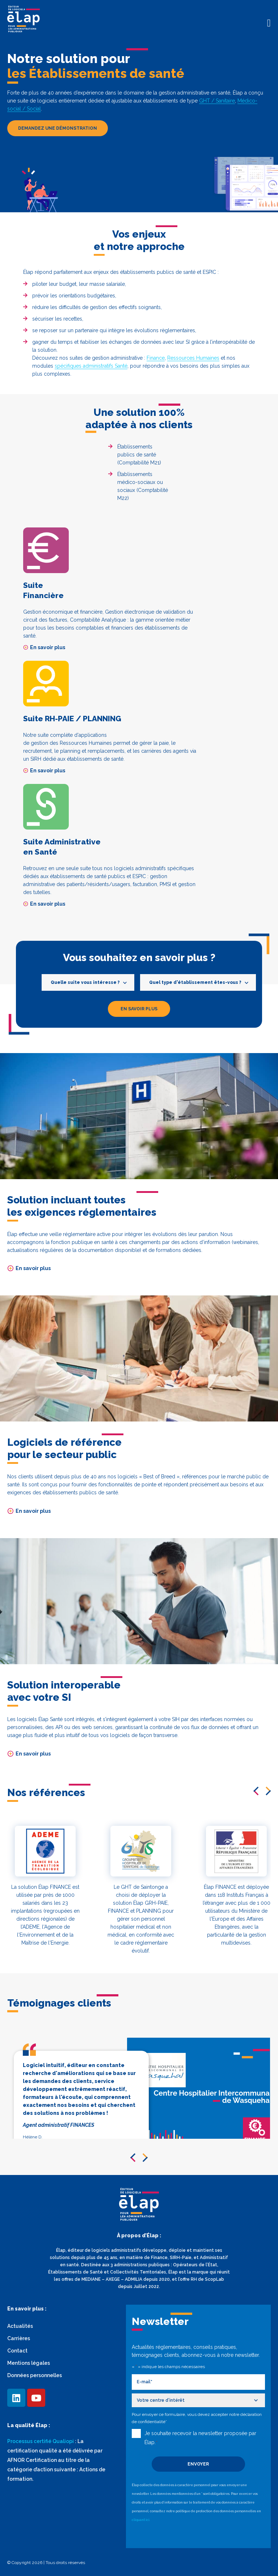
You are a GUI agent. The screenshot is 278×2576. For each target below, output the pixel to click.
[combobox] (88, 982)
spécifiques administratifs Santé (91, 366)
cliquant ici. (141, 2518)
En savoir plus (44, 647)
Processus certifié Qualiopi (40, 2441)
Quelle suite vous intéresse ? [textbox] (85, 982)
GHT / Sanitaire (217, 101)
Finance (156, 358)
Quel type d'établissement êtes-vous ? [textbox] (195, 982)
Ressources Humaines (193, 358)
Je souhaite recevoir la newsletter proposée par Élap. (200, 2437)
